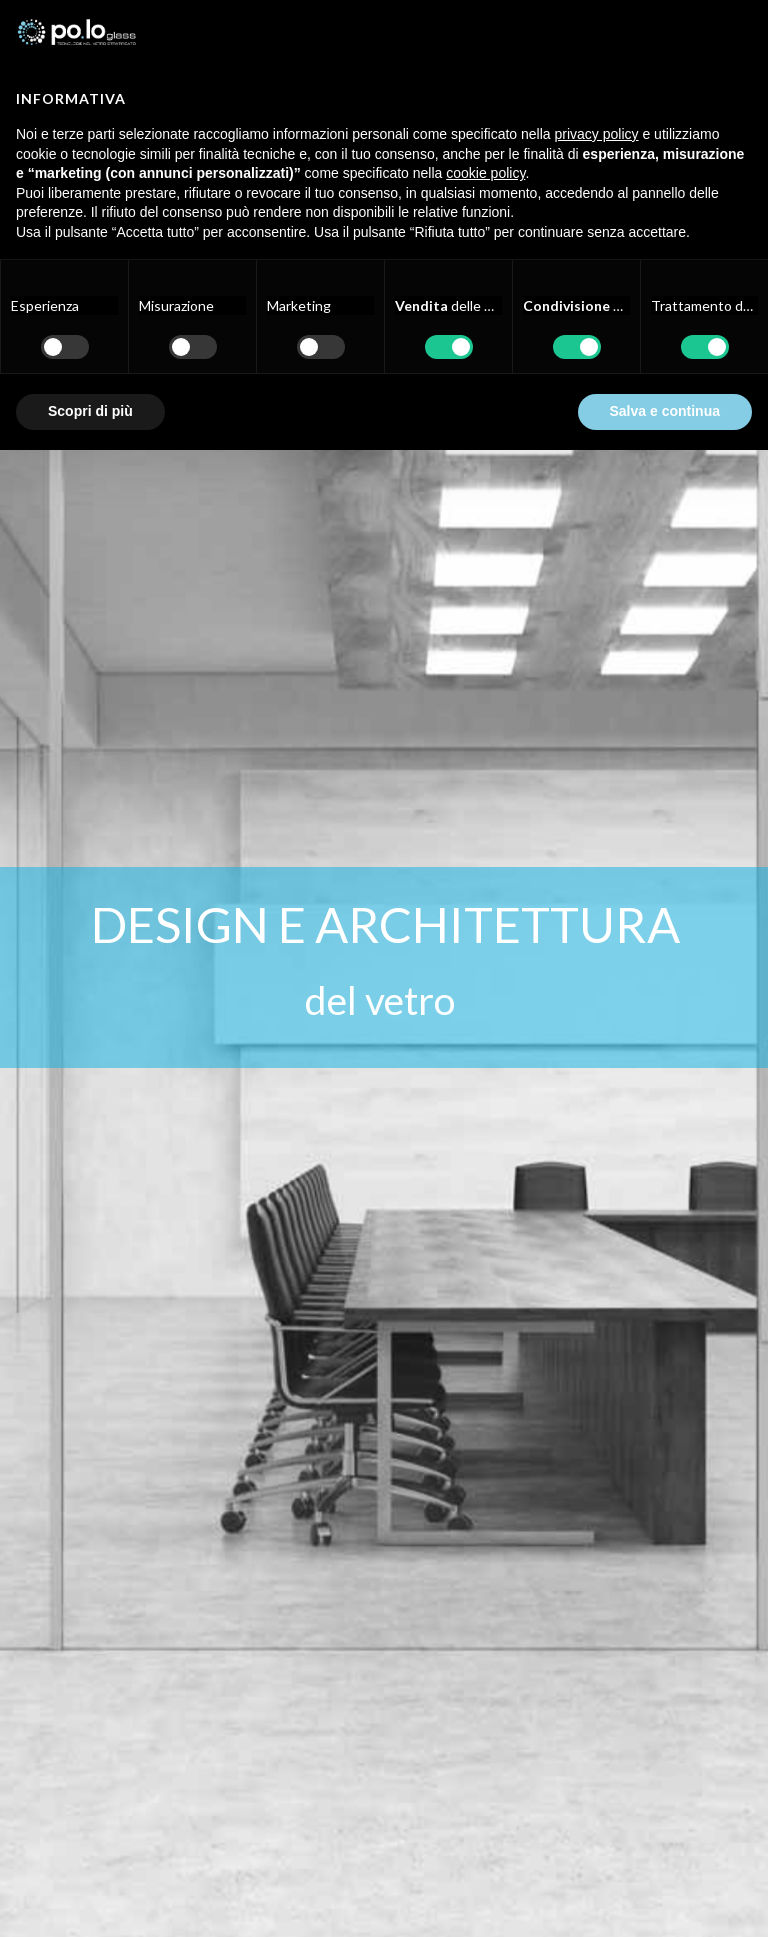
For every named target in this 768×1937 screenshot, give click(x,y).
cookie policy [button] (485, 173)
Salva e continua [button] (665, 411)
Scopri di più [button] (90, 411)
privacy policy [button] (597, 134)
